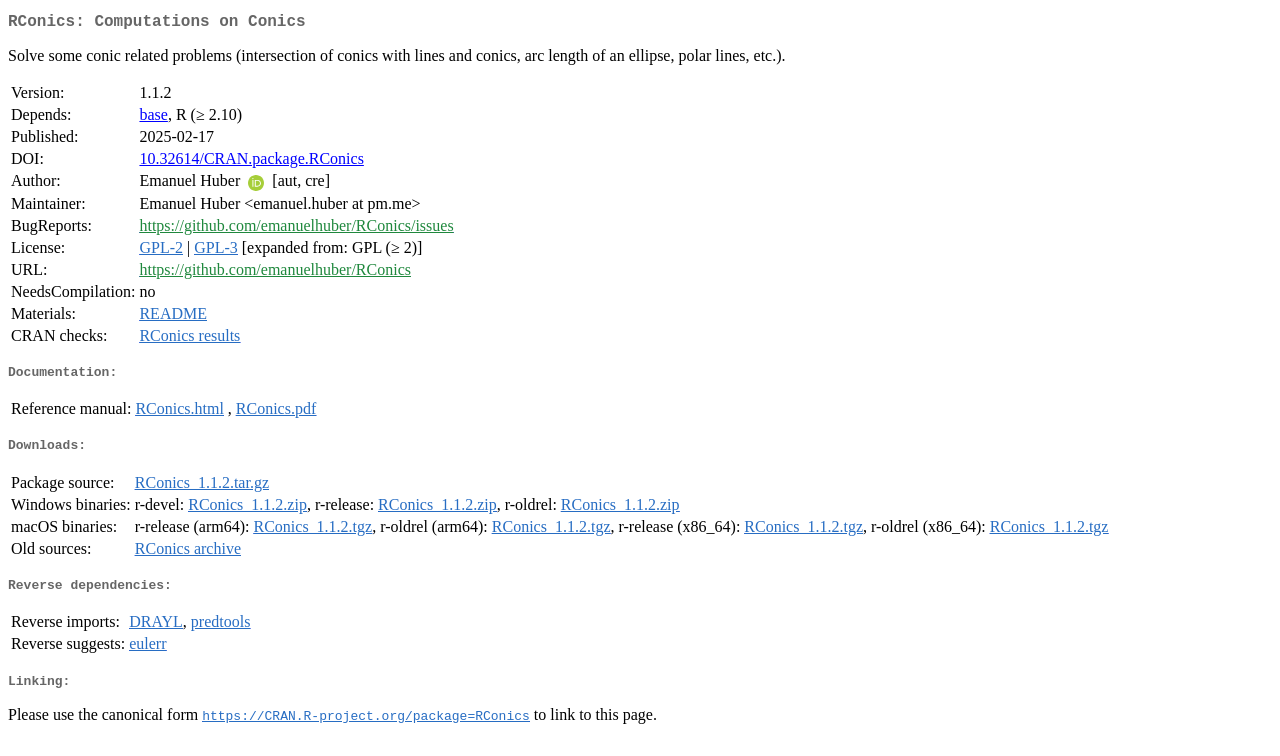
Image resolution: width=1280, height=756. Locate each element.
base (153, 118)
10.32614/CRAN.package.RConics (251, 162)
